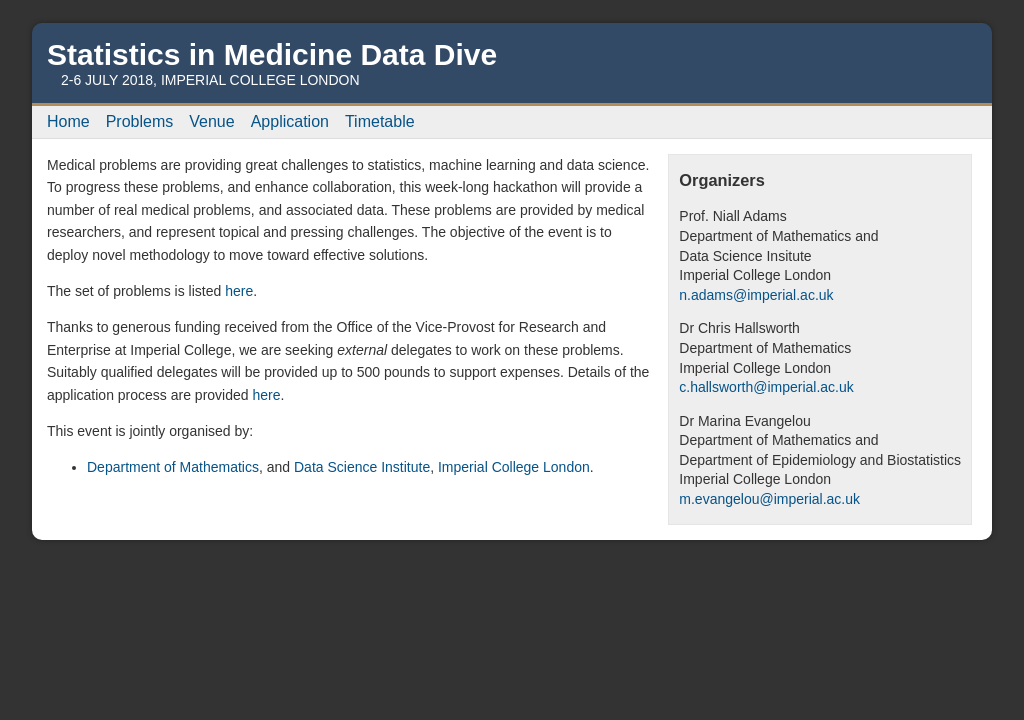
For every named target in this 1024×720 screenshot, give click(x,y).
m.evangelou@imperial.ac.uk (769, 499)
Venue (211, 121)
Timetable (380, 121)
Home (68, 121)
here (239, 291)
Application (290, 121)
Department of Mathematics (173, 467)
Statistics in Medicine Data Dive (272, 54)
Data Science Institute (362, 467)
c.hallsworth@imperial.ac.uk (766, 387)
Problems (140, 121)
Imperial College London (514, 467)
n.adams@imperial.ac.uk (756, 295)
